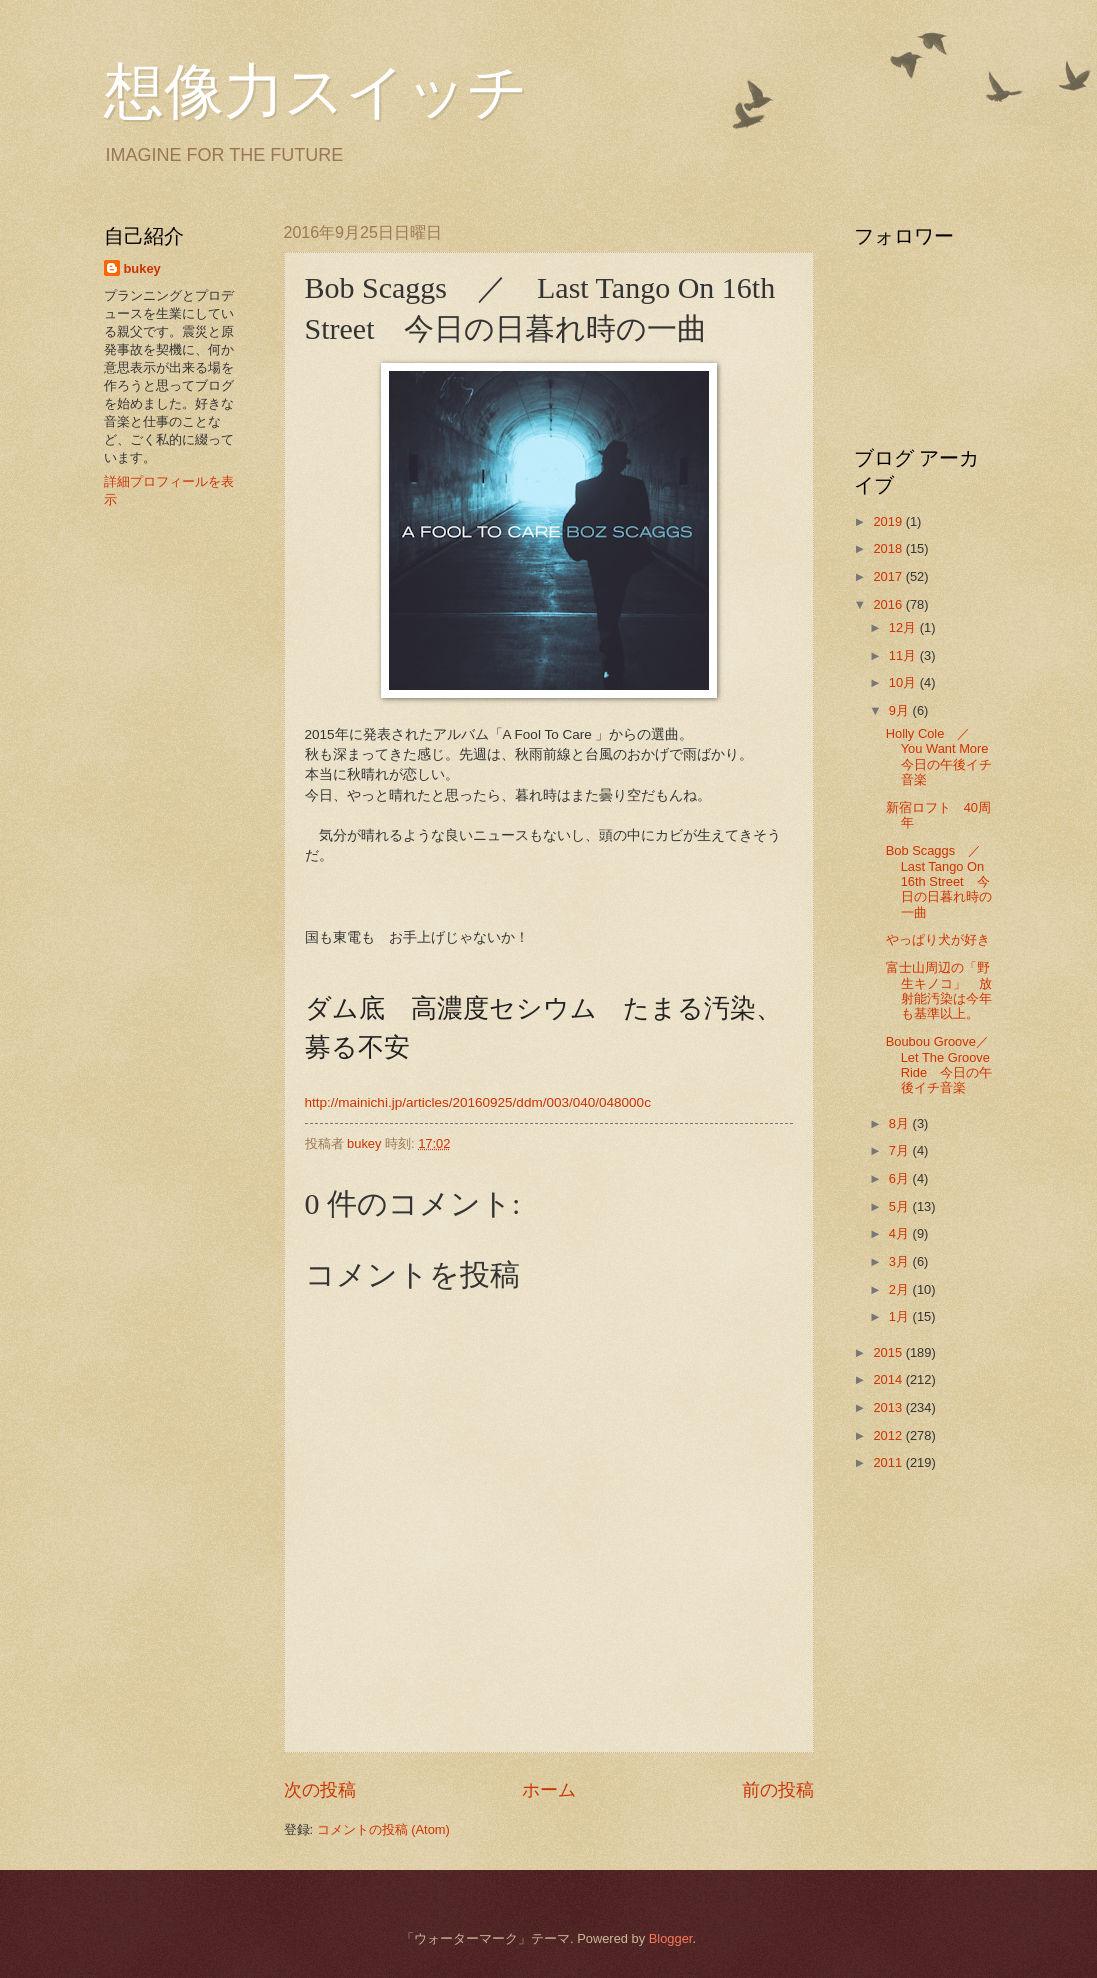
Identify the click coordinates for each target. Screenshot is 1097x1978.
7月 (901, 1150)
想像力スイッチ (316, 92)
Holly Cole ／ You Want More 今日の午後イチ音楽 (950, 756)
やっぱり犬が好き (938, 939)
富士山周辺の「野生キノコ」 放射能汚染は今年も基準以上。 (939, 990)
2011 (889, 1462)
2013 (889, 1407)
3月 (901, 1261)
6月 (901, 1178)
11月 (904, 655)
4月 (901, 1233)
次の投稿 (320, 1790)
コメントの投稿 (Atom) (383, 1829)
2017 (889, 576)
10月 (904, 682)
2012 (889, 1435)
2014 (889, 1379)
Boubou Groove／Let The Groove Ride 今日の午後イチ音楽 (939, 1064)
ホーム (549, 1790)
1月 (901, 1316)
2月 (901, 1289)
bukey (142, 268)
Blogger (671, 1938)
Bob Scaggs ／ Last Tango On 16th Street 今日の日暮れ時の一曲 (940, 881)
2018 (889, 548)
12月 (904, 627)
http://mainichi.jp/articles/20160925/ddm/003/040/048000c (478, 1102)
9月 (901, 710)
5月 (901, 1206)
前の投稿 (778, 1790)
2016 (889, 604)
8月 (901, 1123)
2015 (889, 1352)
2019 (889, 521)
